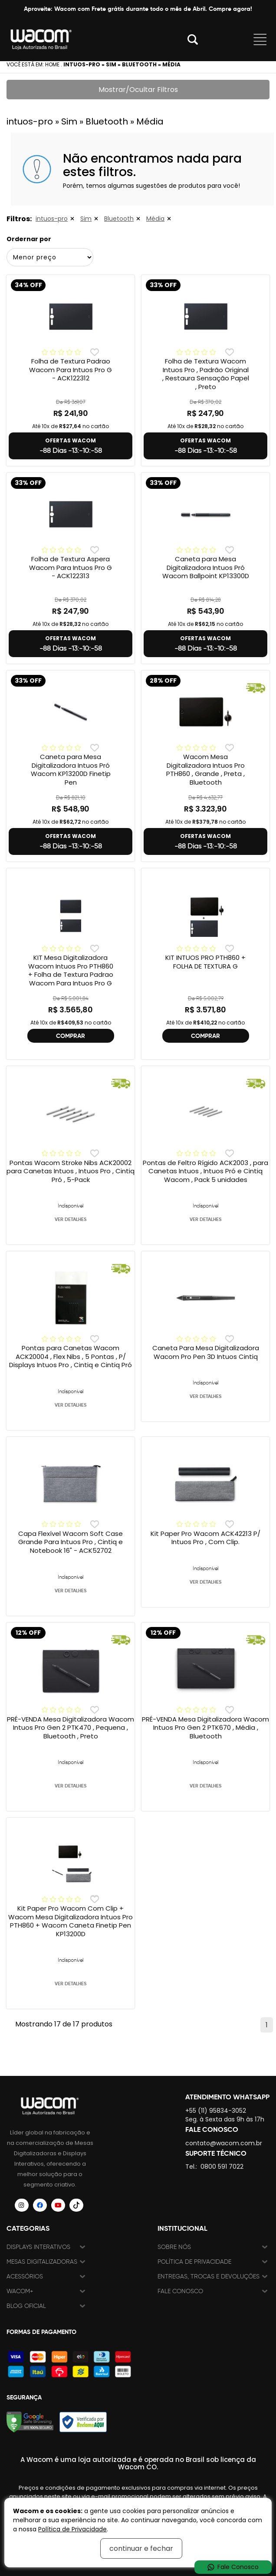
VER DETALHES (70, 1219)
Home (52, 64)
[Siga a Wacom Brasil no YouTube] (58, 2205)
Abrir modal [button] (193, 39)
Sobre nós (174, 2247)
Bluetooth (119, 218)
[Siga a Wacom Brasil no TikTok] (76, 2205)
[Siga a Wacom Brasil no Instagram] (22, 2205)
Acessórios (25, 2276)
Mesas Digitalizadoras (42, 2261)
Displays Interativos (38, 2247)
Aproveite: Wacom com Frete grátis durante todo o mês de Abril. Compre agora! (138, 9)
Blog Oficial (26, 2306)
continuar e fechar (141, 2548)
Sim (86, 218)
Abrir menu (260, 39)
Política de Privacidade (194, 2261)
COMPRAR (70, 1036)
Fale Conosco (180, 2291)
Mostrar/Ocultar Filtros (138, 90)
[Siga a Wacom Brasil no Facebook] (40, 2205)
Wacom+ (20, 2291)
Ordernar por (29, 239)
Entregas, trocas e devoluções (209, 2276)
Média (155, 218)
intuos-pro (52, 218)
